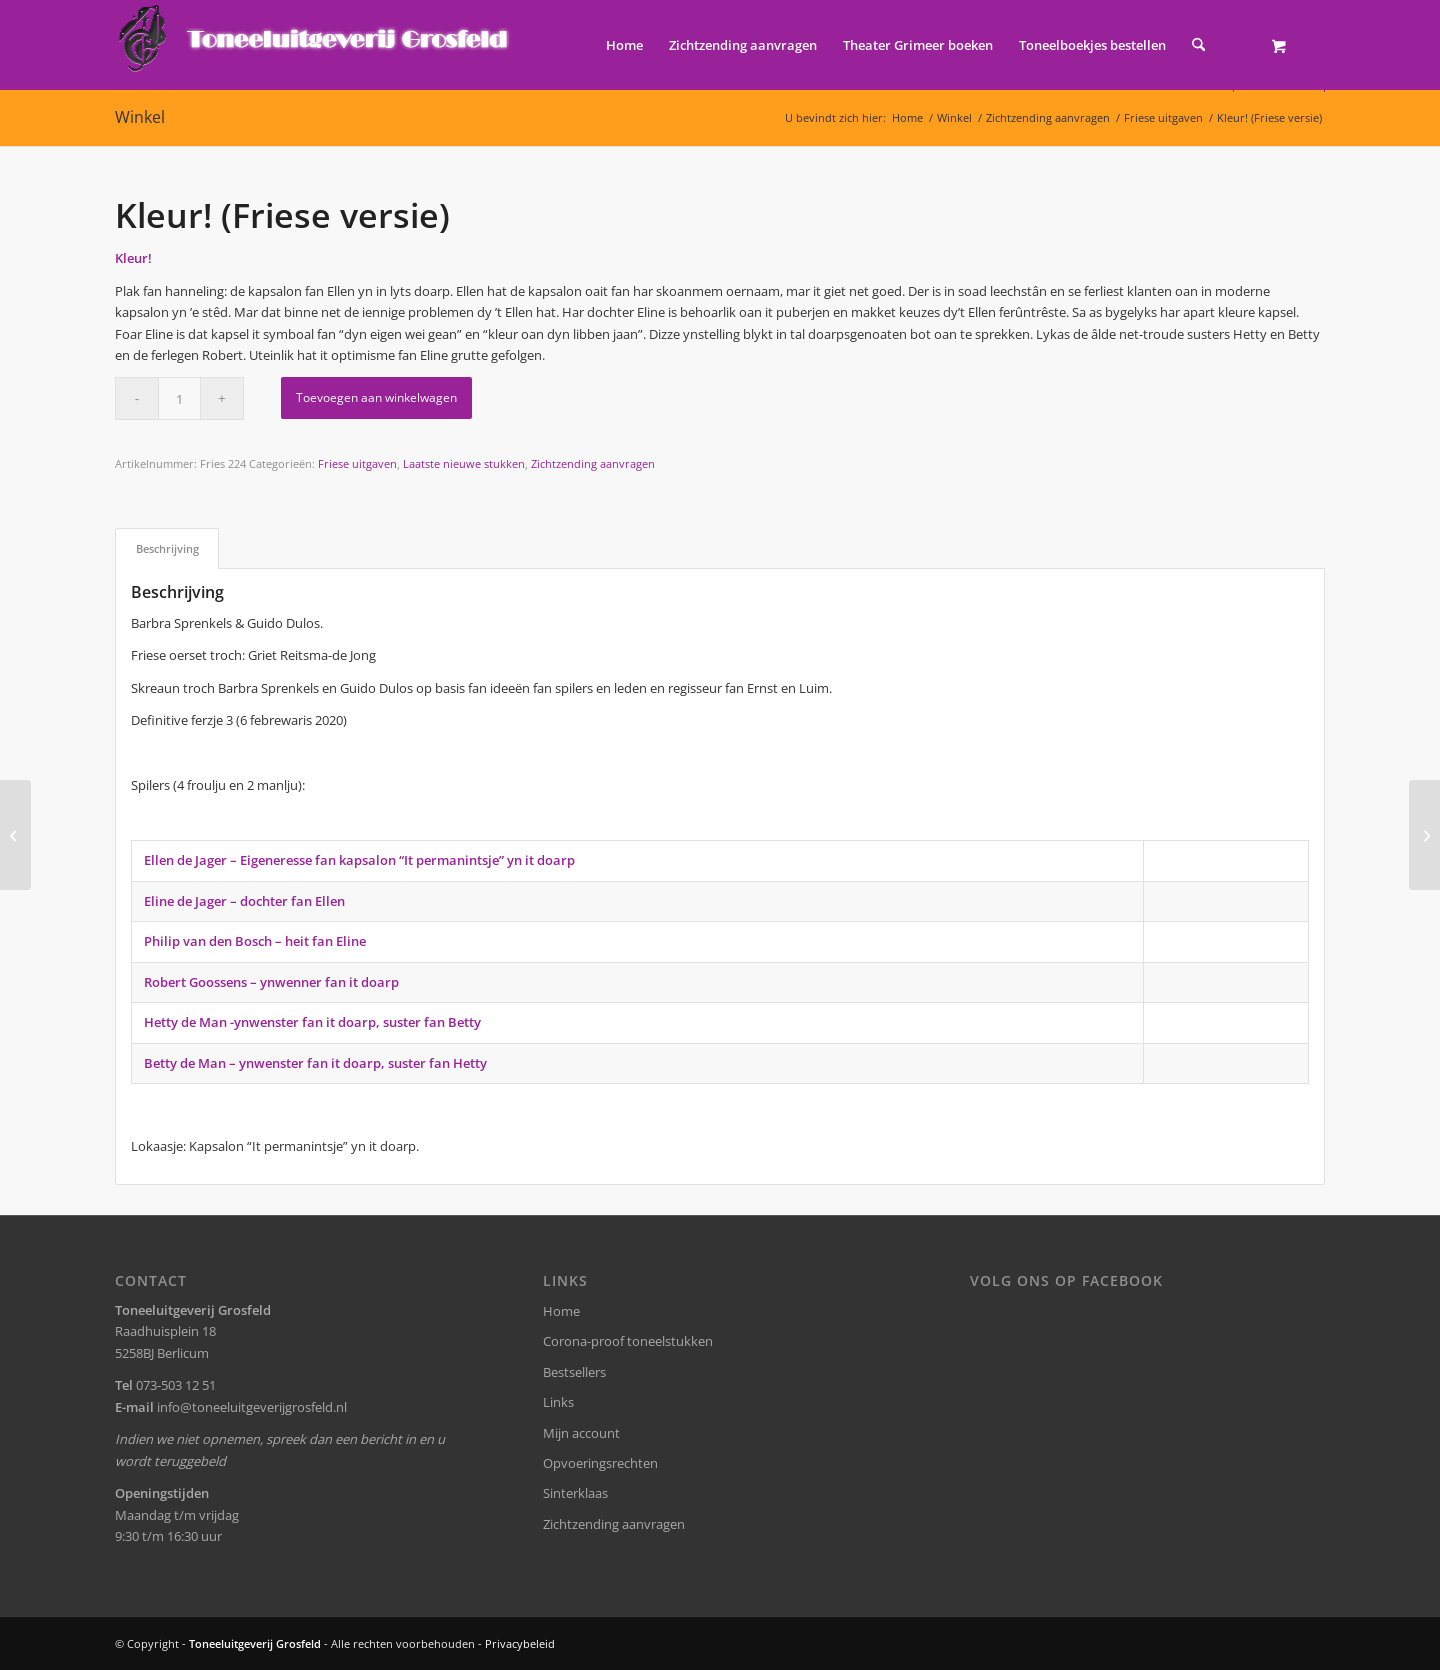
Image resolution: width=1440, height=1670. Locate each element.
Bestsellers (574, 1372)
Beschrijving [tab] (167, 548)
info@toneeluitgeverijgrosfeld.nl (252, 1407)
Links (558, 1402)
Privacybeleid (520, 1643)
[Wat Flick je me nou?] (1424, 835)
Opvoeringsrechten (600, 1463)
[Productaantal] (179, 398)
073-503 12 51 (176, 1385)
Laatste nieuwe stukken (464, 463)
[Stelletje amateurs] (15, 835)
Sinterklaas (575, 1493)
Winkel (140, 117)
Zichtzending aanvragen (593, 463)
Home (561, 1311)
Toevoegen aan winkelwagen (376, 397)
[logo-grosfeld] (315, 45)
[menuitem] (624, 45)
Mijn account (581, 1433)
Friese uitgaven (357, 463)
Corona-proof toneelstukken (628, 1341)
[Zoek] (1198, 45)
